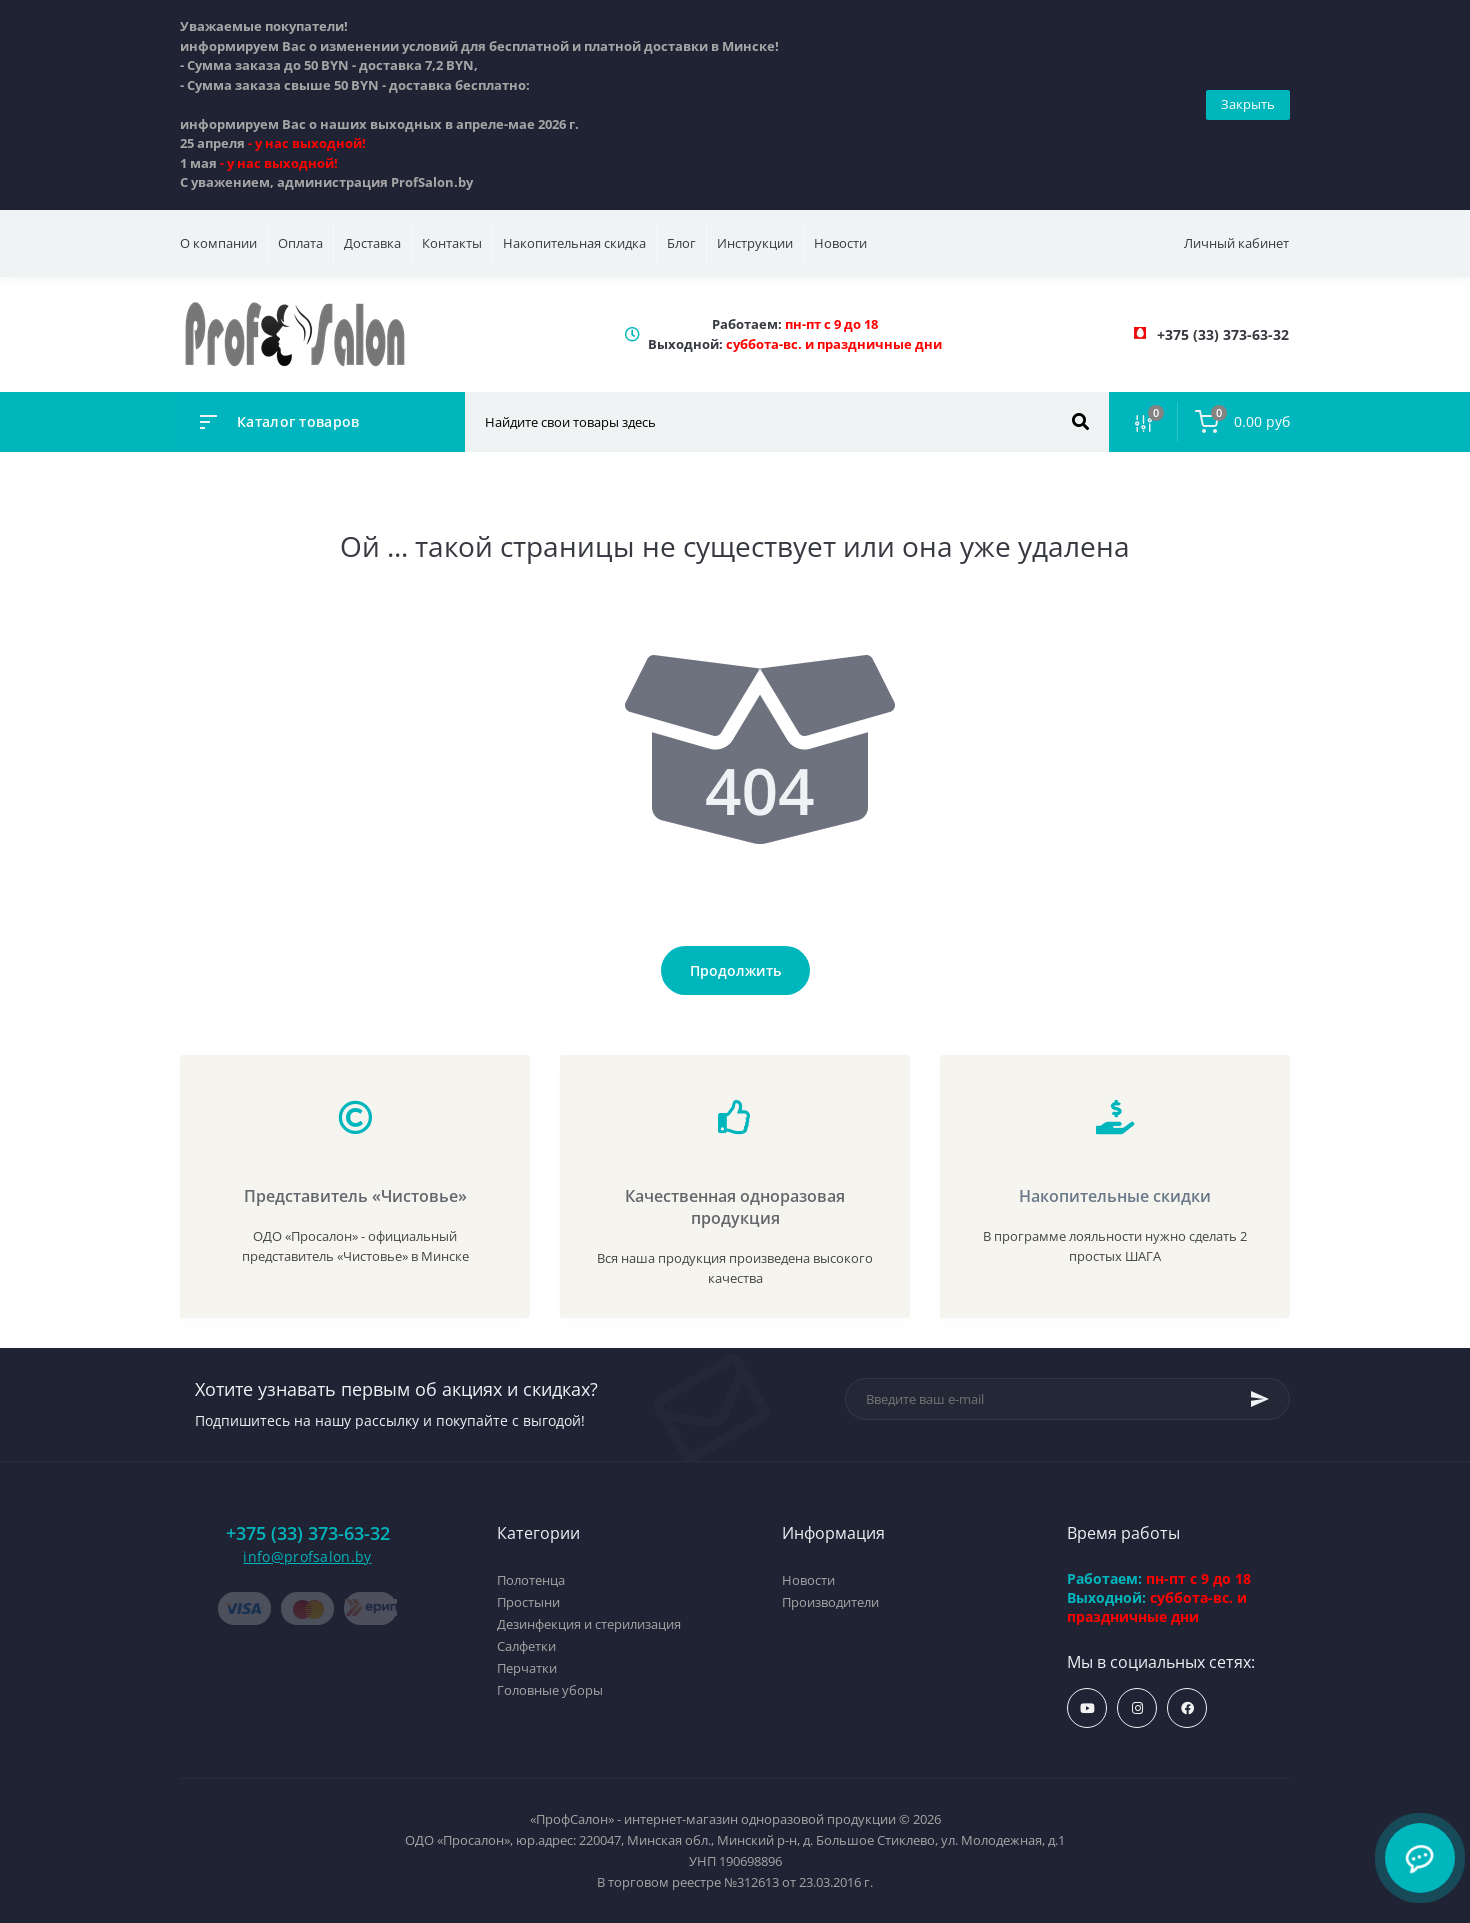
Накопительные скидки (1115, 1196)
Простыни (528, 1602)
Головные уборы (550, 1690)
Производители (830, 1602)
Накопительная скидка (574, 243)
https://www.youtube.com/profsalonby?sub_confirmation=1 (1087, 1708)
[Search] (1080, 422)
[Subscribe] (1260, 1399)
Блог (681, 243)
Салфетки (526, 1646)
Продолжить (735, 970)
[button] (1223, 334)
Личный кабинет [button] (1236, 243)
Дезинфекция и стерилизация (589, 1624)
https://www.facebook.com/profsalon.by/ (1187, 1708)
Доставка (372, 243)
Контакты (452, 243)
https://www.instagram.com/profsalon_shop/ (1137, 1708)
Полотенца (531, 1580)
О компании (218, 243)
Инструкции (755, 243)
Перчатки (527, 1668)
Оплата (300, 243)
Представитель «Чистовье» (355, 1196)
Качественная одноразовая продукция (735, 1207)
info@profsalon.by (307, 1556)
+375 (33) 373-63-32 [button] (308, 1533)
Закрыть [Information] (1248, 104)
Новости (840, 243)
